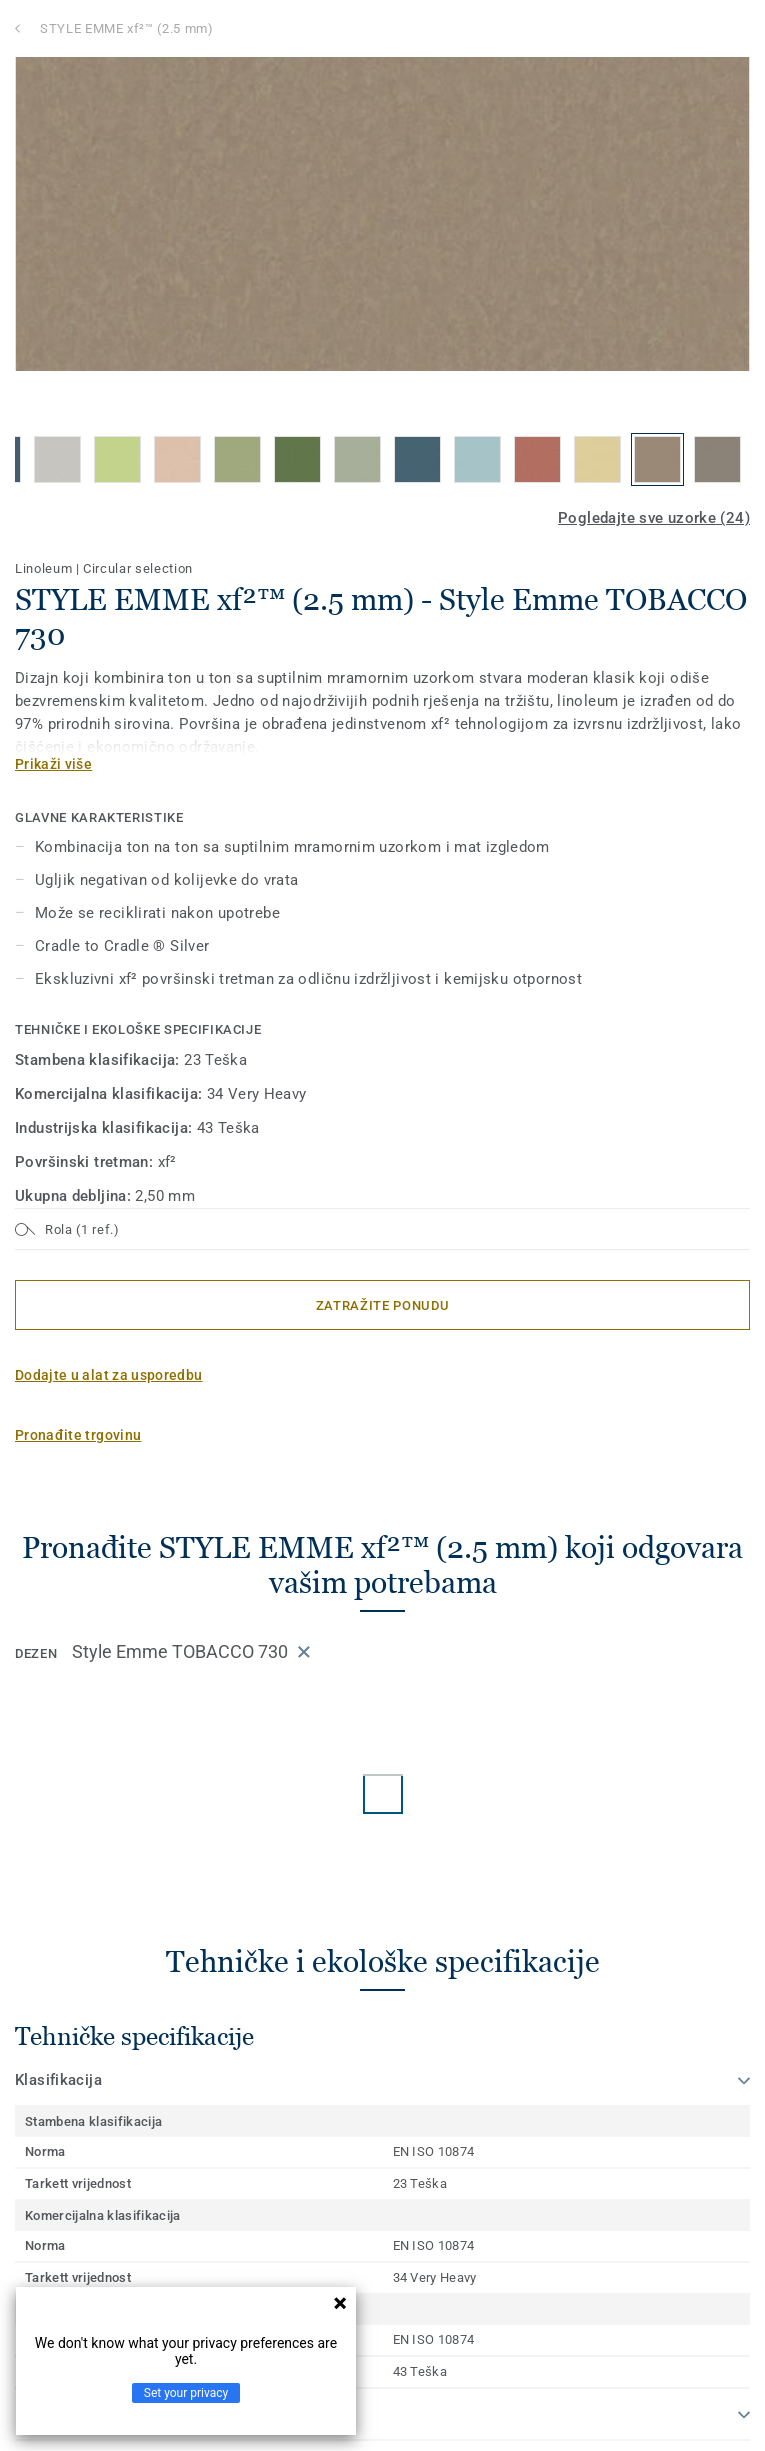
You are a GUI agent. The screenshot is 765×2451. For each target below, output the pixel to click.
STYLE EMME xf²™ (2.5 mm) (127, 28)
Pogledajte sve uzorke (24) (654, 518)
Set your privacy (186, 2393)
